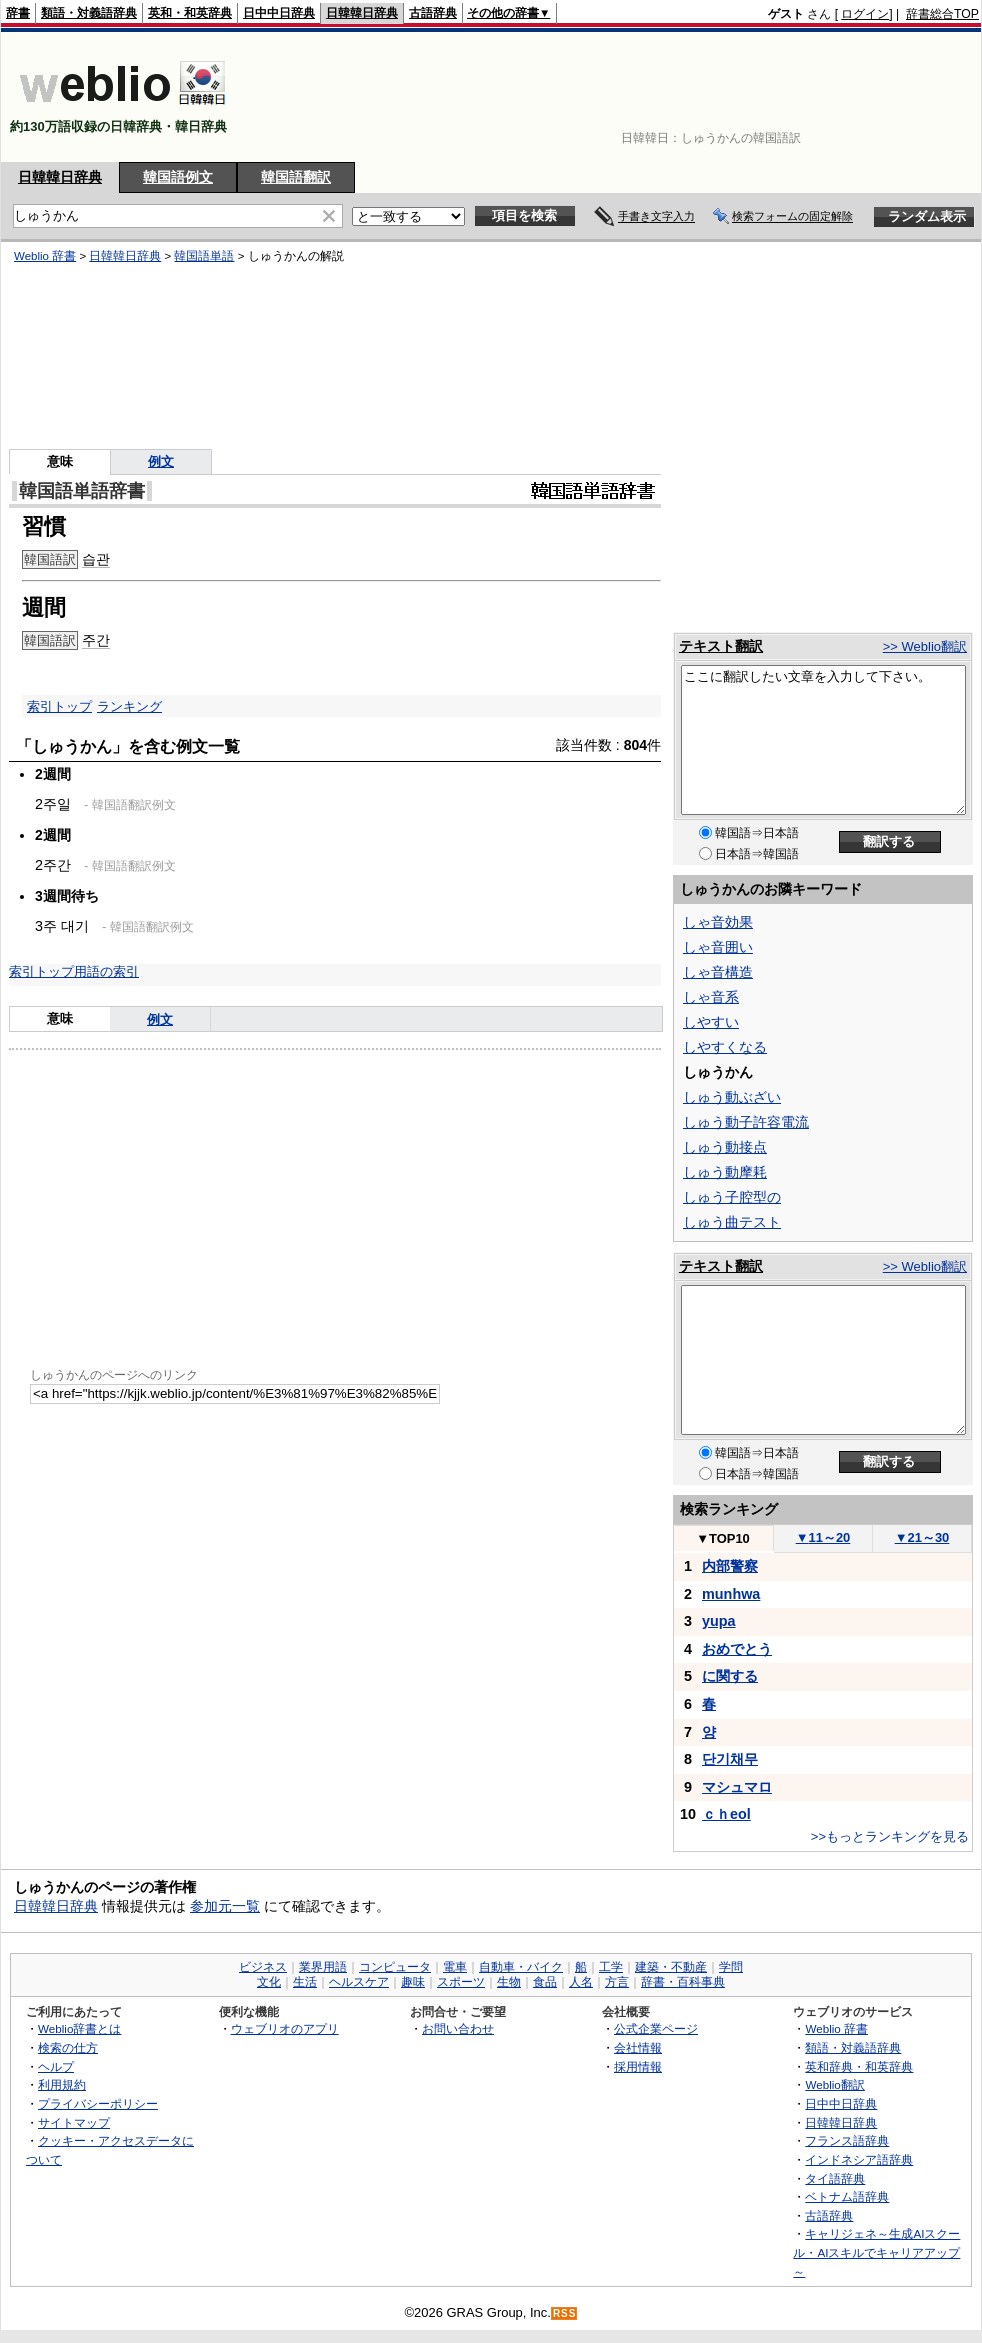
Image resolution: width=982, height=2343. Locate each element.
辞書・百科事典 (683, 1982)
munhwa (731, 1594)
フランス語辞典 (847, 2140)
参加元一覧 (225, 1906)
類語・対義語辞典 (89, 13)
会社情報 (638, 2047)
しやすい (711, 1022)
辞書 (18, 13)
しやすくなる (725, 1047)
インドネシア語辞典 (859, 2159)
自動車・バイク (521, 1967)
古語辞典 (433, 13)
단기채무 (730, 1759)
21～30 (922, 1537)
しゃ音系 (711, 997)
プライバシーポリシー (98, 2103)
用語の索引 (106, 971)
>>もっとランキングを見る (890, 1836)
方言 (617, 1982)
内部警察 (730, 1566)
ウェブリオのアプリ (285, 2028)
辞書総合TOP (942, 14)
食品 (545, 1982)
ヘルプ (56, 2066)
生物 (509, 1982)
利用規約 (62, 2084)
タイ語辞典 (835, 2178)
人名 (581, 1982)
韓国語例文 (178, 177)
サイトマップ (74, 2122)
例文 (160, 1019)
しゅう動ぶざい (732, 1097)
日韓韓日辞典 (362, 13)
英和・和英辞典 (190, 13)
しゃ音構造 (718, 972)
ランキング (129, 706)
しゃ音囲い (718, 947)
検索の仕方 (68, 2047)
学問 (731, 1967)
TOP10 (723, 1538)
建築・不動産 (671, 1967)
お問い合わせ (458, 2028)
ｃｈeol (726, 1814)
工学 (611, 1967)
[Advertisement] (917, 97)
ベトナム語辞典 (847, 2196)
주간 (96, 640)
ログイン (865, 14)
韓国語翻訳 (296, 177)
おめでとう (737, 1649)
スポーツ (461, 1982)
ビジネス (263, 1967)
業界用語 (323, 1967)
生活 (305, 1982)
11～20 (823, 1537)
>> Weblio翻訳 (925, 646)
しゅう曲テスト (732, 1222)
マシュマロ (737, 1787)
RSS (565, 2313)
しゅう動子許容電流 (746, 1122)
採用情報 (638, 2066)
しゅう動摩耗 (725, 1172)
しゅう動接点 (725, 1147)
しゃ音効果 (718, 922)
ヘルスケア (359, 1982)
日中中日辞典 (279, 13)
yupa (719, 1621)
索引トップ (59, 706)
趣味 (413, 1982)
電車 (455, 1967)
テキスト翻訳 (721, 646)
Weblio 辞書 (836, 2028)
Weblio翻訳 (834, 2084)
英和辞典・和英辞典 (859, 2066)
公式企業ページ (656, 2028)
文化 (269, 1982)
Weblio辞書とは (79, 2028)
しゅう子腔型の (732, 1197)
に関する (730, 1676)
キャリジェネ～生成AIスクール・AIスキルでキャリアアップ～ (876, 2252)
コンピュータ (395, 1967)
